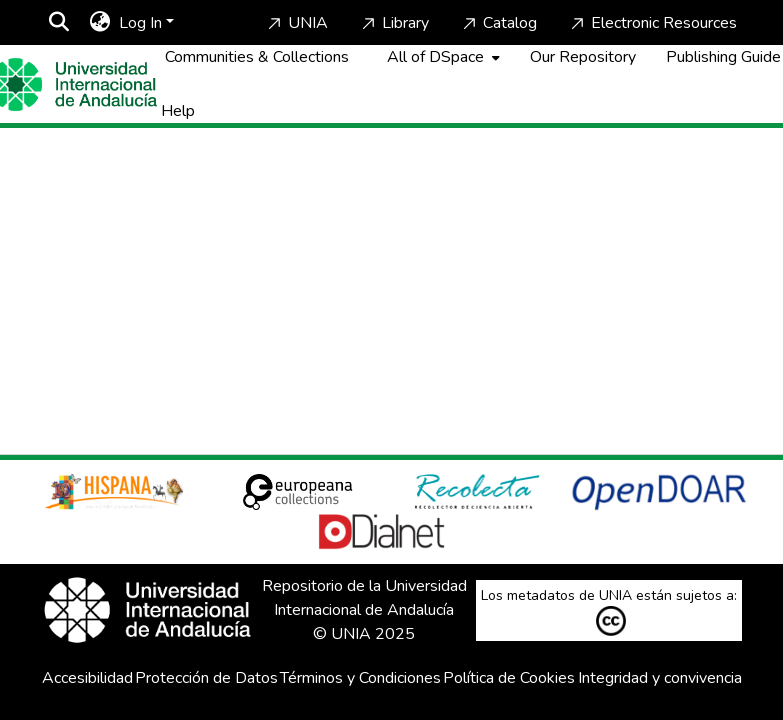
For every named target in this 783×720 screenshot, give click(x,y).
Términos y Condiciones (360, 678)
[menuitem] (100, 23)
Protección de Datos (206, 678)
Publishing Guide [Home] (723, 57)
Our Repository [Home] (583, 57)
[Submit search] (59, 23)
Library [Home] (393, 23)
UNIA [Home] (296, 23)
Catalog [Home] (498, 23)
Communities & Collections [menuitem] (257, 57)
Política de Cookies (509, 678)
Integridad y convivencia (660, 678)
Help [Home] (178, 111)
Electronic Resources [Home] (652, 23)
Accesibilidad (87, 678)
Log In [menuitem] (140, 23)
